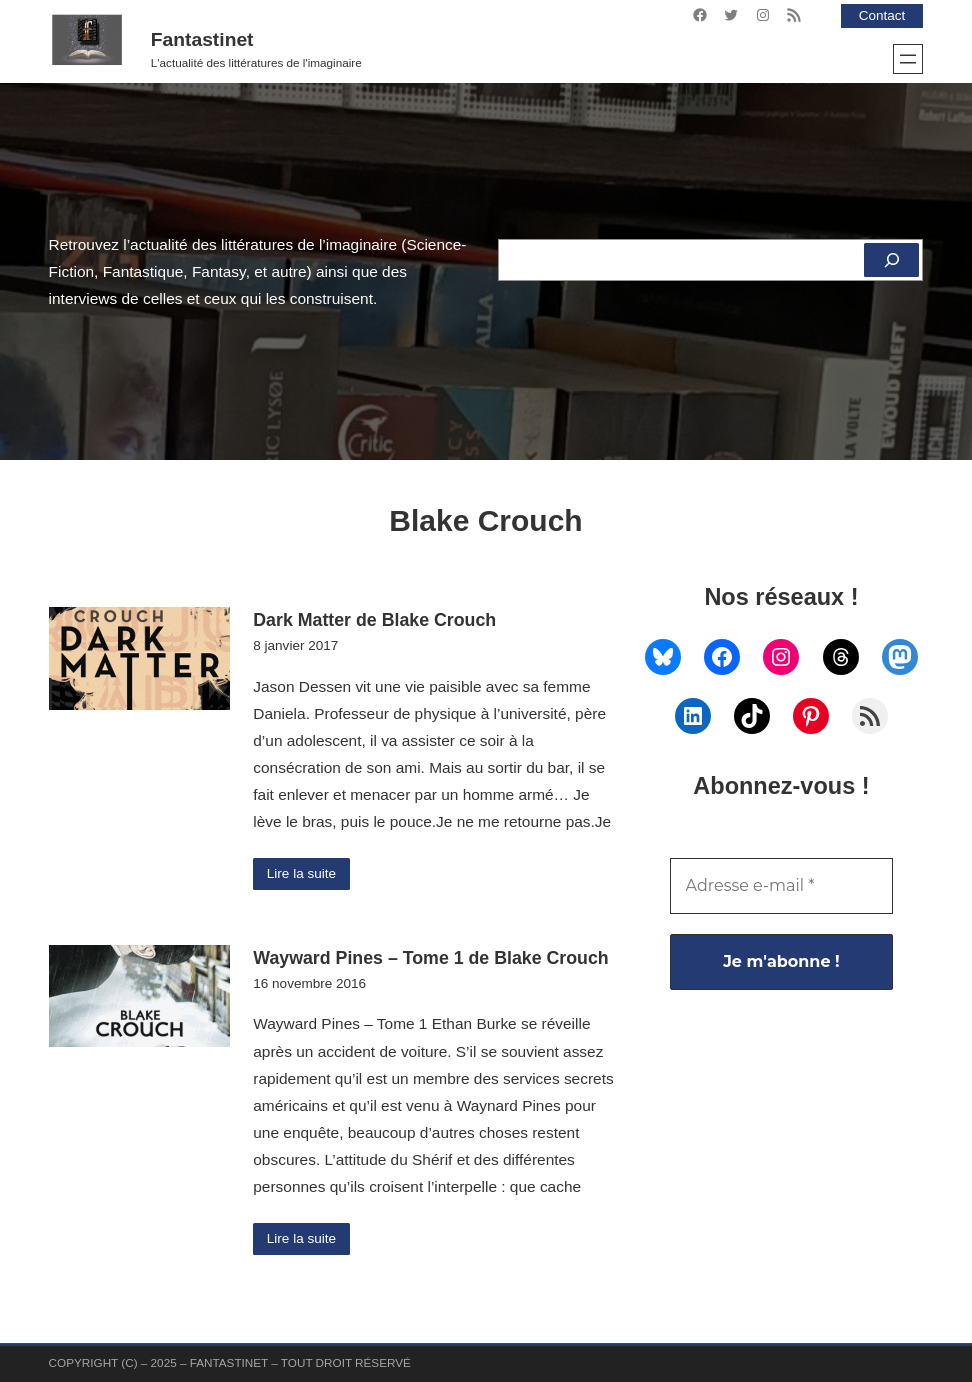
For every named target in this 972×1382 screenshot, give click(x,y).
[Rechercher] (891, 260)
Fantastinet (202, 39)
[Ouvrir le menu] (908, 59)
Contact (882, 15)
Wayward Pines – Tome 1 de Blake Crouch (430, 958)
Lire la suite (301, 873)
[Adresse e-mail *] (782, 886)
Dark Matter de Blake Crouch (374, 620)
